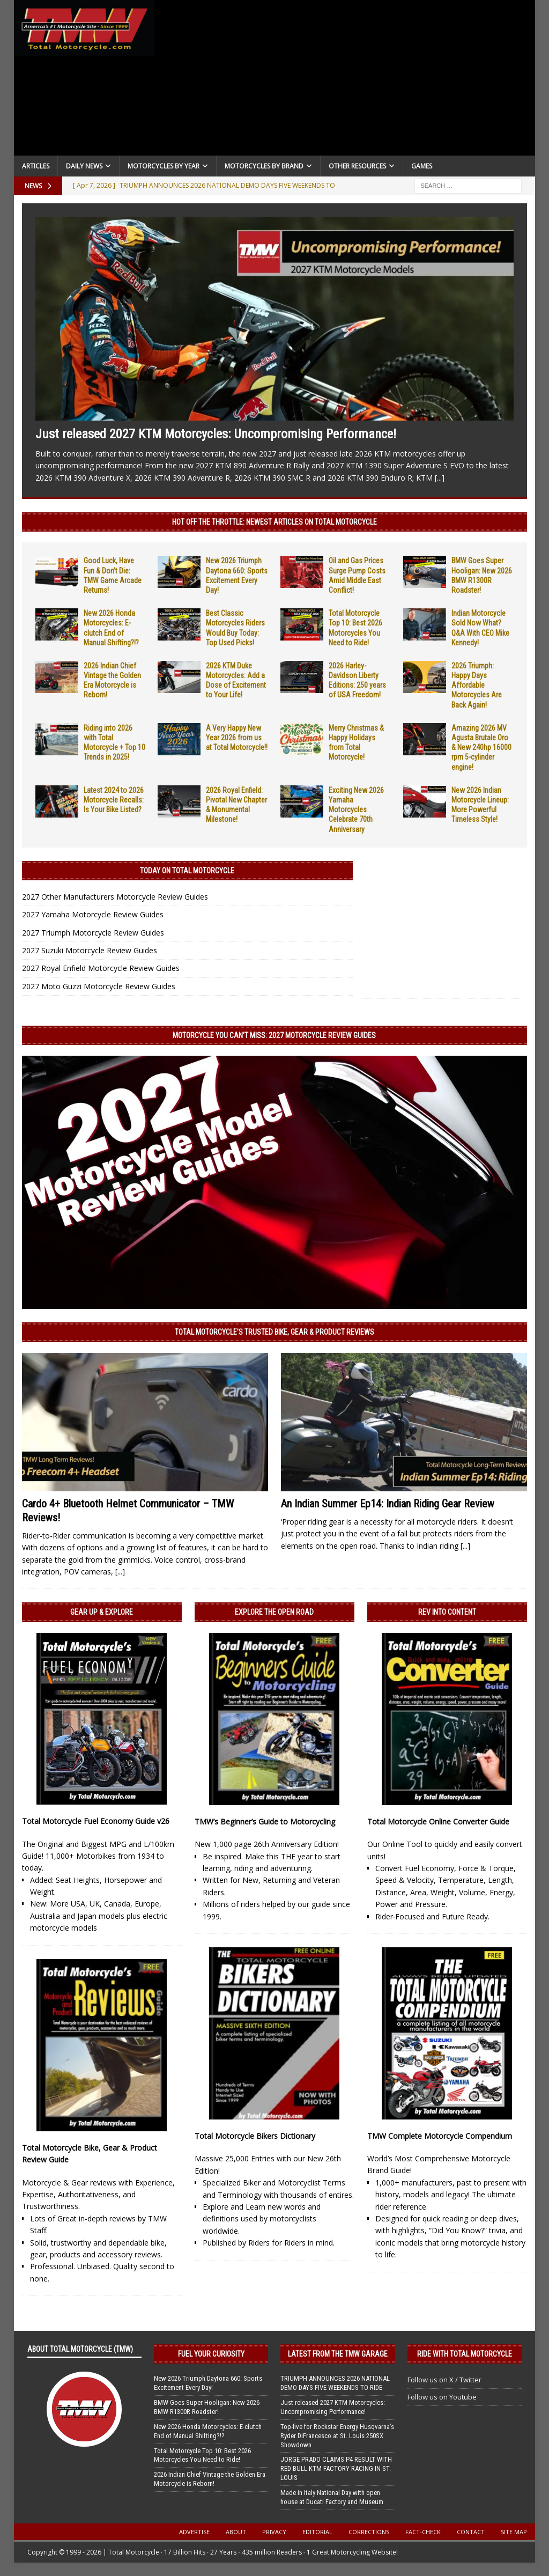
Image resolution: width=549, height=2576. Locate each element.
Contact (471, 2532)
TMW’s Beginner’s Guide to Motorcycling (265, 1821)
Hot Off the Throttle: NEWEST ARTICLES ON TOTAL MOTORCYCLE (274, 522)
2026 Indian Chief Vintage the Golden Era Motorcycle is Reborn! (209, 2478)
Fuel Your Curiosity (211, 2354)
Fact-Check (423, 2532)
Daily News (84, 166)
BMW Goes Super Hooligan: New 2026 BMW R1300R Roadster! (206, 2407)
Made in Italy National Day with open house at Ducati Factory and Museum (331, 2497)
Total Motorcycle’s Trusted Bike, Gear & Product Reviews (274, 1332)
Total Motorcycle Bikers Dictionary (255, 2136)
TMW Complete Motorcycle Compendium (439, 2136)
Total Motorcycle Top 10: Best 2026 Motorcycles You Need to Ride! (202, 2455)
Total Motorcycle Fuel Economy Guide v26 (95, 1821)
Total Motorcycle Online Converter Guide (438, 1821)
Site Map (514, 2532)
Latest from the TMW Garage (338, 2354)
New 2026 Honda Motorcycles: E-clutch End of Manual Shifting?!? (208, 2431)
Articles (35, 166)
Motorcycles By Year (163, 166)
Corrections (368, 2532)
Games (421, 166)
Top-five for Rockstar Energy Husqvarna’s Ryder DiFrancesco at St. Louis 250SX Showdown (337, 2436)
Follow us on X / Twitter (444, 2379)
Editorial (317, 2532)
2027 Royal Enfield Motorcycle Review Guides (101, 968)
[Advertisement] (345, 80)
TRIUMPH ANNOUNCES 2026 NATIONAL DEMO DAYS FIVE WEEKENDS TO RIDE (335, 2382)
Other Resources (357, 166)
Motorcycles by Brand (264, 166)
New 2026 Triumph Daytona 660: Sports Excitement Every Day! (208, 2382)
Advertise (194, 2532)
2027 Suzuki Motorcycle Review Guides (89, 950)
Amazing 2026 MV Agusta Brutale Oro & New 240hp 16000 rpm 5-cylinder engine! (481, 747)
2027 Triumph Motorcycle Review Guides (93, 933)
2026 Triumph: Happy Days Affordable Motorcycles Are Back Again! (476, 685)
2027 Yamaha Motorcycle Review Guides (93, 914)
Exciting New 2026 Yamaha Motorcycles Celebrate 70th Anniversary (356, 810)
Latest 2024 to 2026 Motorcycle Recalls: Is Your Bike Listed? (114, 800)
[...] (439, 478)
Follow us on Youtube (442, 2397)
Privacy (274, 2532)
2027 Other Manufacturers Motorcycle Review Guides (115, 897)
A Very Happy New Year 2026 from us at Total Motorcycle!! (237, 738)
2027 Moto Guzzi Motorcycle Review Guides (98, 986)
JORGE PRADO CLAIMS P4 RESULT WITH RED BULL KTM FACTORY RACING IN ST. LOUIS (336, 2468)
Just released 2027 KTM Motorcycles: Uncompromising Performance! (215, 433)
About (236, 2532)
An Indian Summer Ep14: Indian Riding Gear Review (387, 1503)
